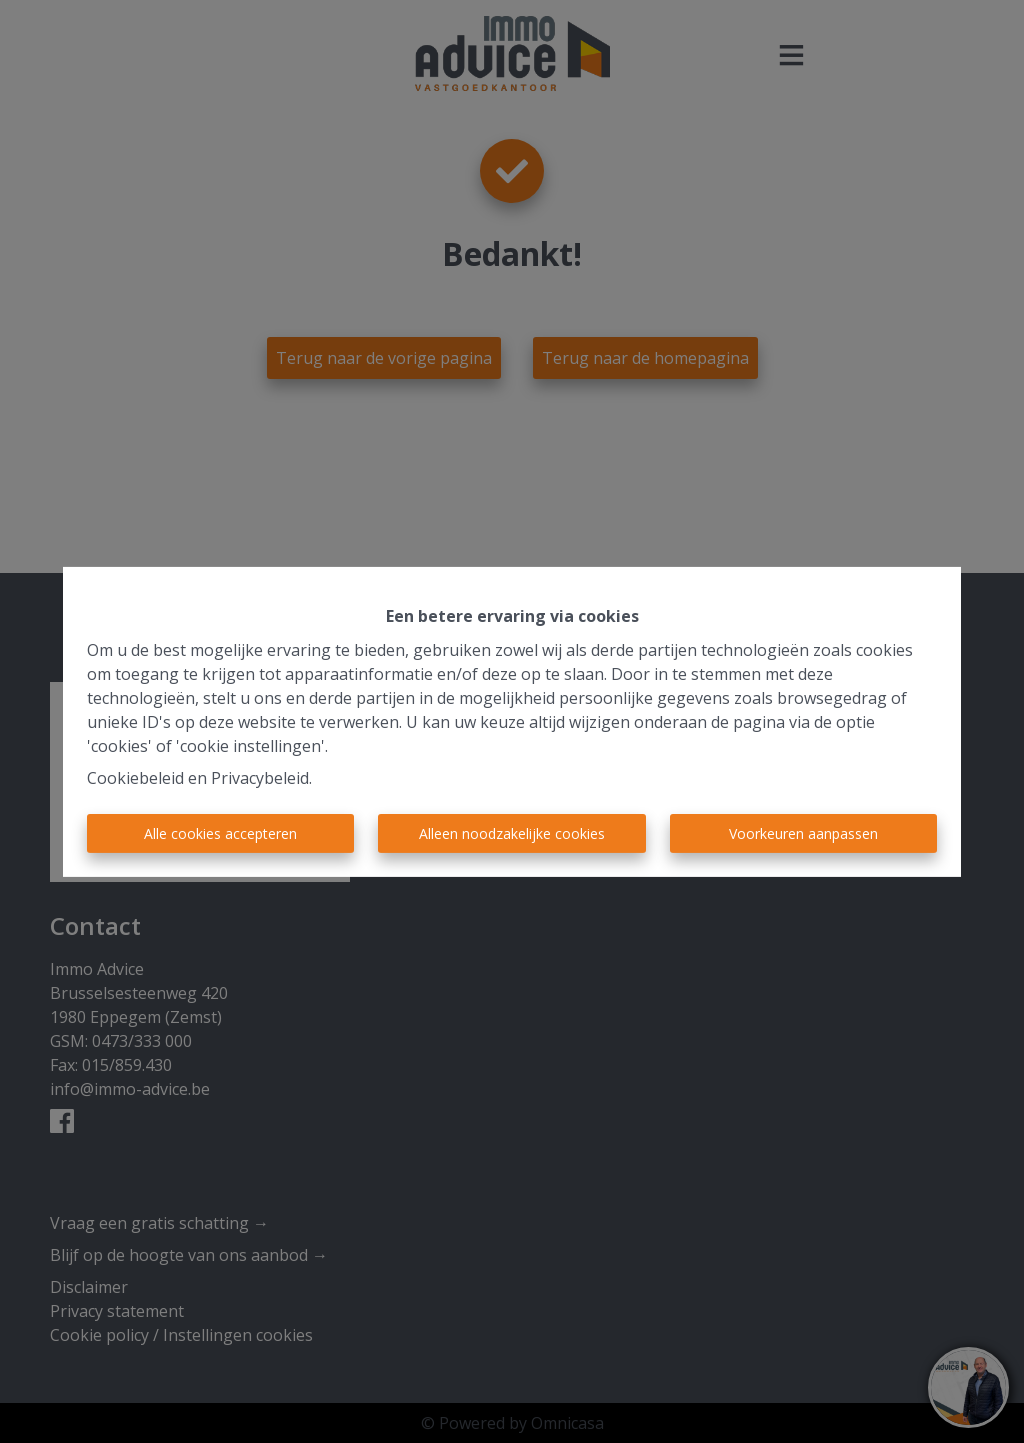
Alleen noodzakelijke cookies (512, 833)
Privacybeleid (260, 778)
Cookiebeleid (135, 778)
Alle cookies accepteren (220, 833)
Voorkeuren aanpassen (803, 833)
